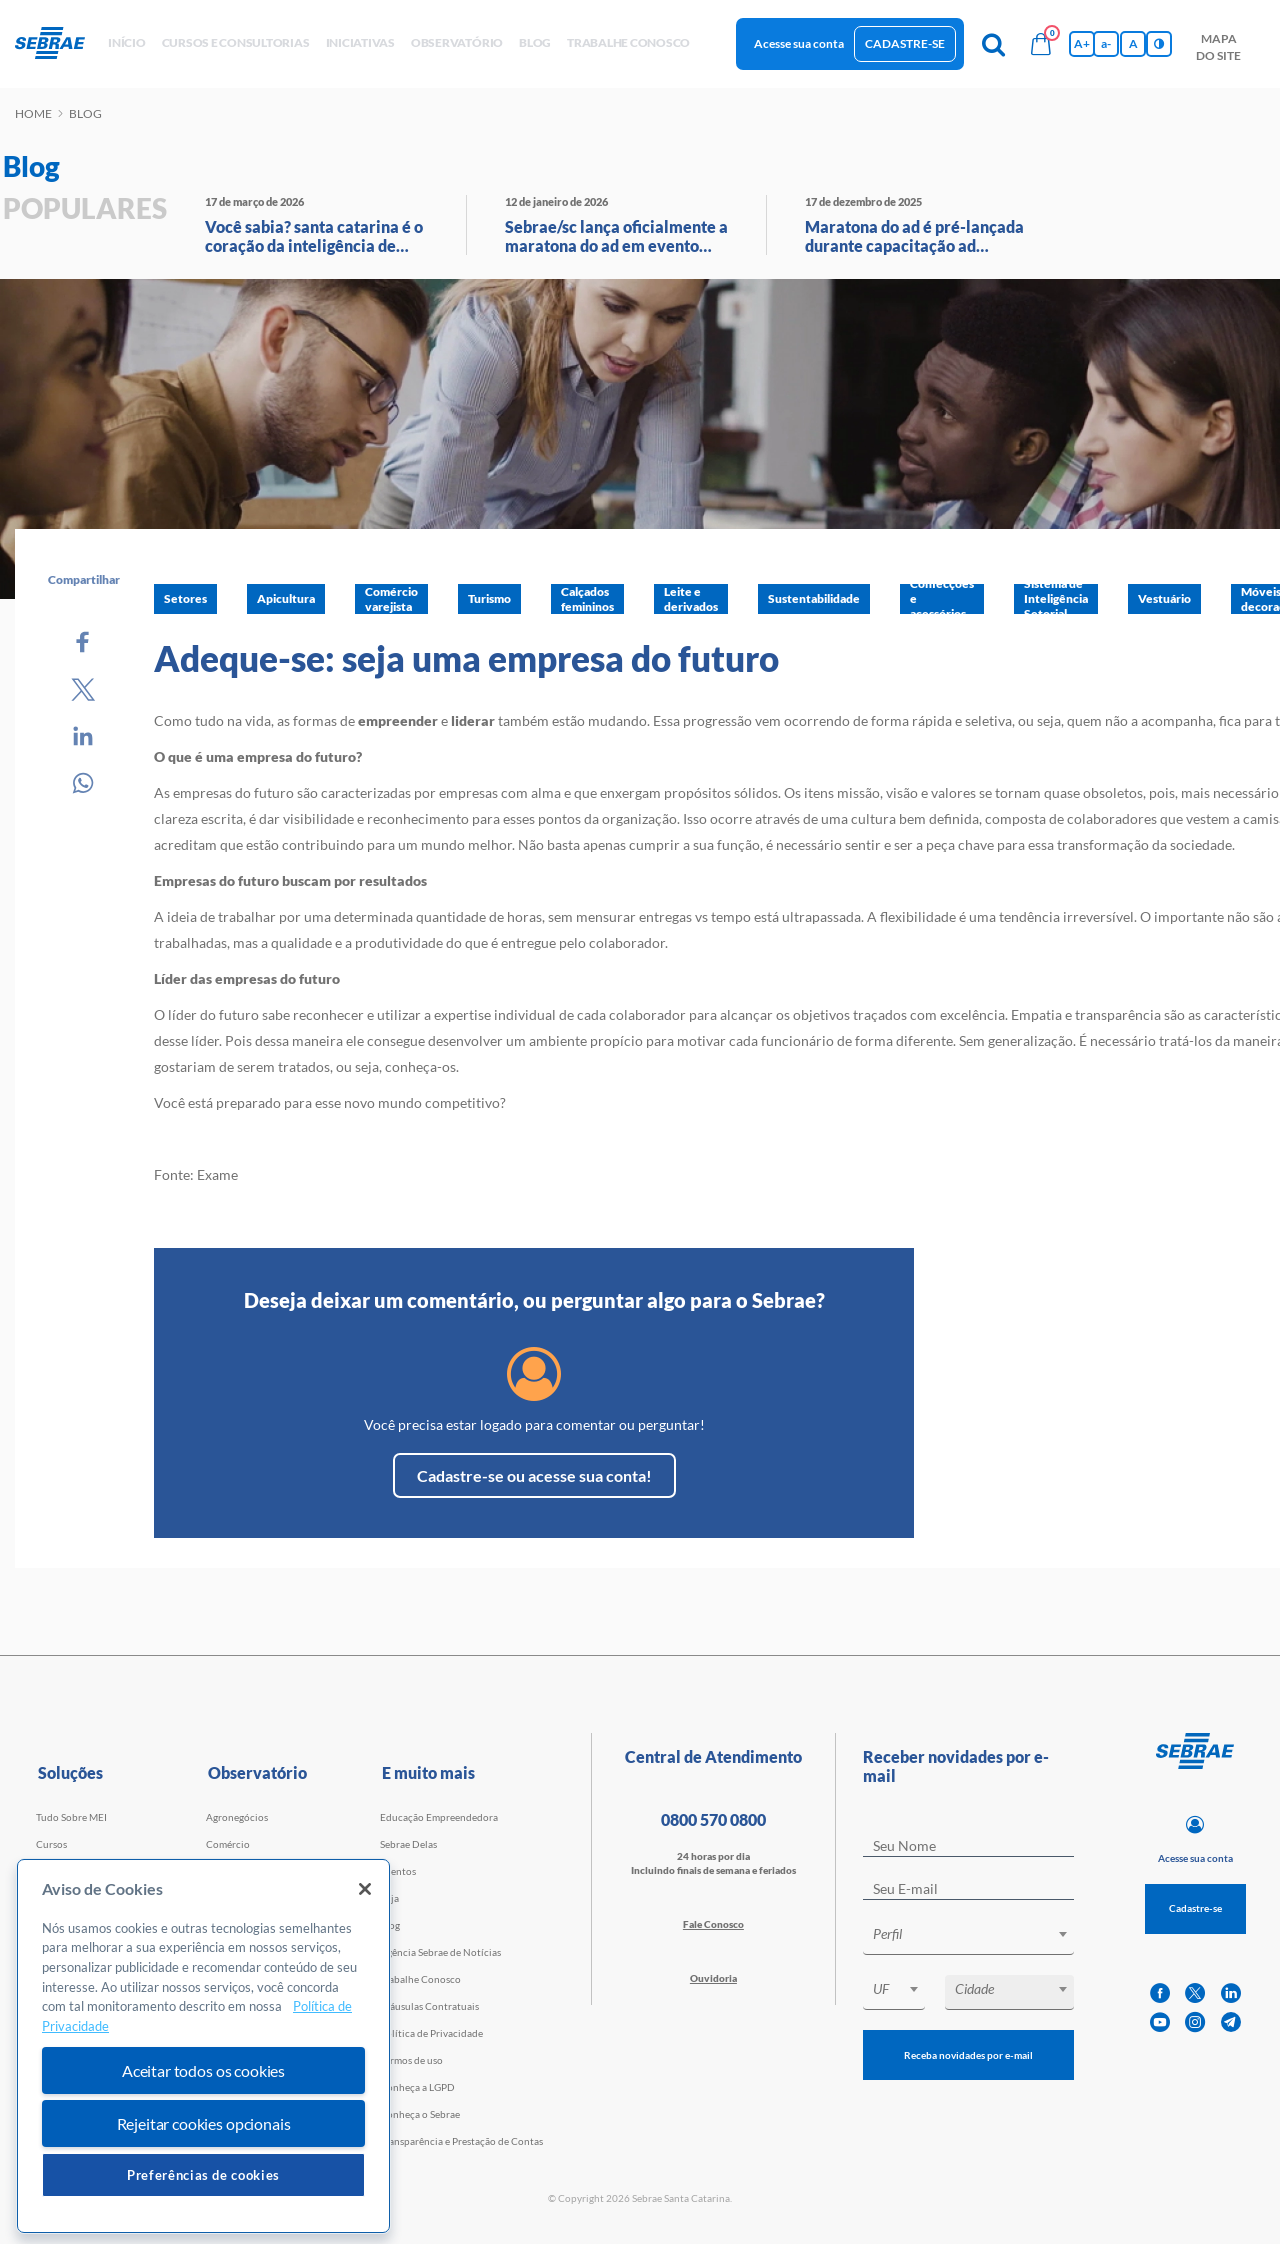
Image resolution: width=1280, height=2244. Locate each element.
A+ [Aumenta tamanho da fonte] (1082, 43)
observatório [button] (457, 42)
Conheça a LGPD (417, 2087)
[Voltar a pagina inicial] (57, 44)
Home (33, 113)
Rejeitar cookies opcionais (204, 2123)
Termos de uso (411, 2060)
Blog (390, 1925)
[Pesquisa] (993, 44)
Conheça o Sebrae (420, 2114)
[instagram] (1195, 2022)
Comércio (228, 1844)
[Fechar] (365, 1889)
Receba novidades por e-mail (968, 2055)
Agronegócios (237, 1817)
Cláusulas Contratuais (429, 2006)
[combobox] (968, 1937)
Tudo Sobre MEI (71, 1817)
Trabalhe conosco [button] (628, 42)
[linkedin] (1231, 1993)
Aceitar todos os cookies (203, 2070)
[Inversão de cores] (1159, 44)
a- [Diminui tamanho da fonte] (1106, 43)
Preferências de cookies (203, 2175)
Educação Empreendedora (439, 1817)
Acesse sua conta (799, 43)
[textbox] (978, 1934)
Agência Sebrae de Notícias (440, 1952)
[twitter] (1195, 1993)
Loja (389, 1898)
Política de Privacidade (431, 2033)
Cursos (51, 1844)
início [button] (127, 42)
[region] (203, 2046)
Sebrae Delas (408, 1844)
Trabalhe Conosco (420, 1979)
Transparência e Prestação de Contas (461, 2141)
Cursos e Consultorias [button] (236, 42)
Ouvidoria (713, 1978)
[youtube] (1160, 2022)
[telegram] (1231, 2022)
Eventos (398, 1871)
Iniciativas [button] (360, 42)
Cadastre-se (905, 43)
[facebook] (1160, 1993)
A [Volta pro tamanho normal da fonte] (1133, 43)
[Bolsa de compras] (1041, 44)
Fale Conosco (713, 1924)
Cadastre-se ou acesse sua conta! (534, 1475)
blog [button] (535, 42)
